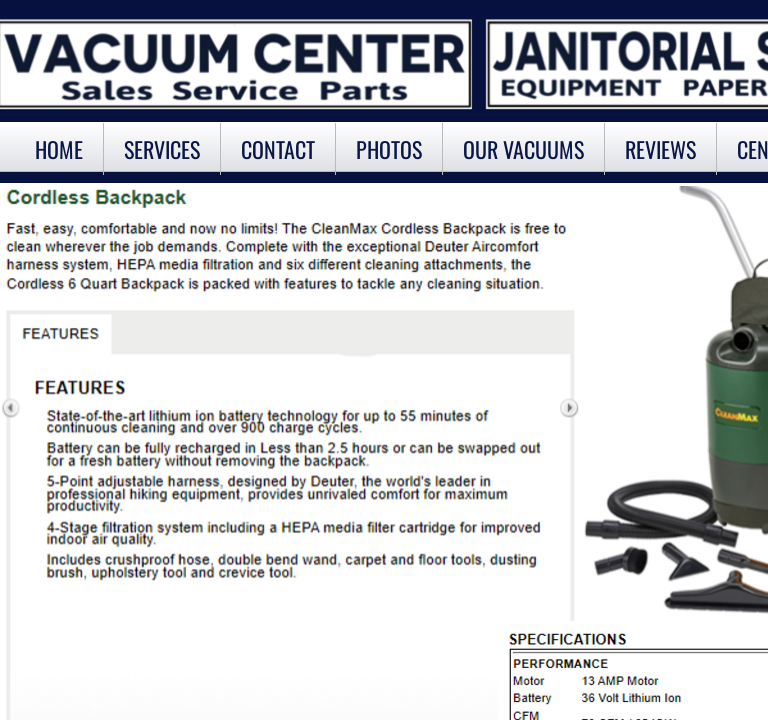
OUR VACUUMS (523, 149)
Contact (278, 149)
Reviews (660, 149)
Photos (389, 149)
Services (162, 149)
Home (59, 149)
